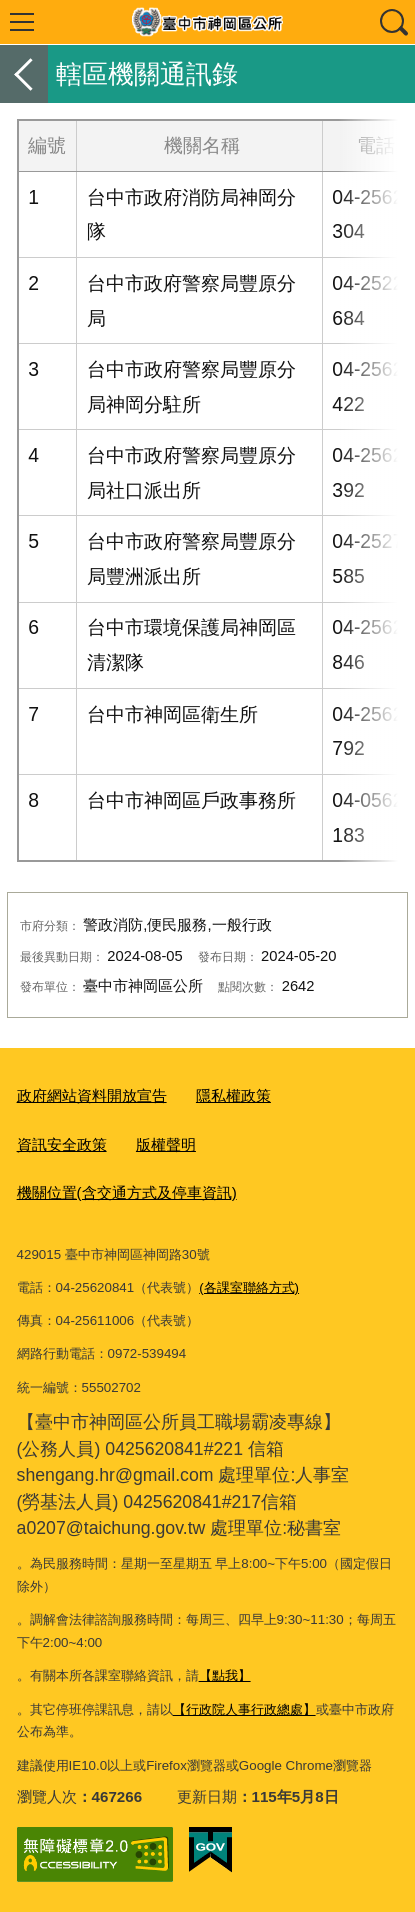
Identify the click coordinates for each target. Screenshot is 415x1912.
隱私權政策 (233, 1095)
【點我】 (225, 1675)
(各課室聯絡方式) (249, 1287)
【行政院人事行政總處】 (244, 1709)
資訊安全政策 (62, 1144)
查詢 (393, 22)
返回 (24, 74)
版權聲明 (166, 1144)
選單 (22, 22)
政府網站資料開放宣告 (92, 1095)
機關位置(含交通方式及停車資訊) (127, 1192)
